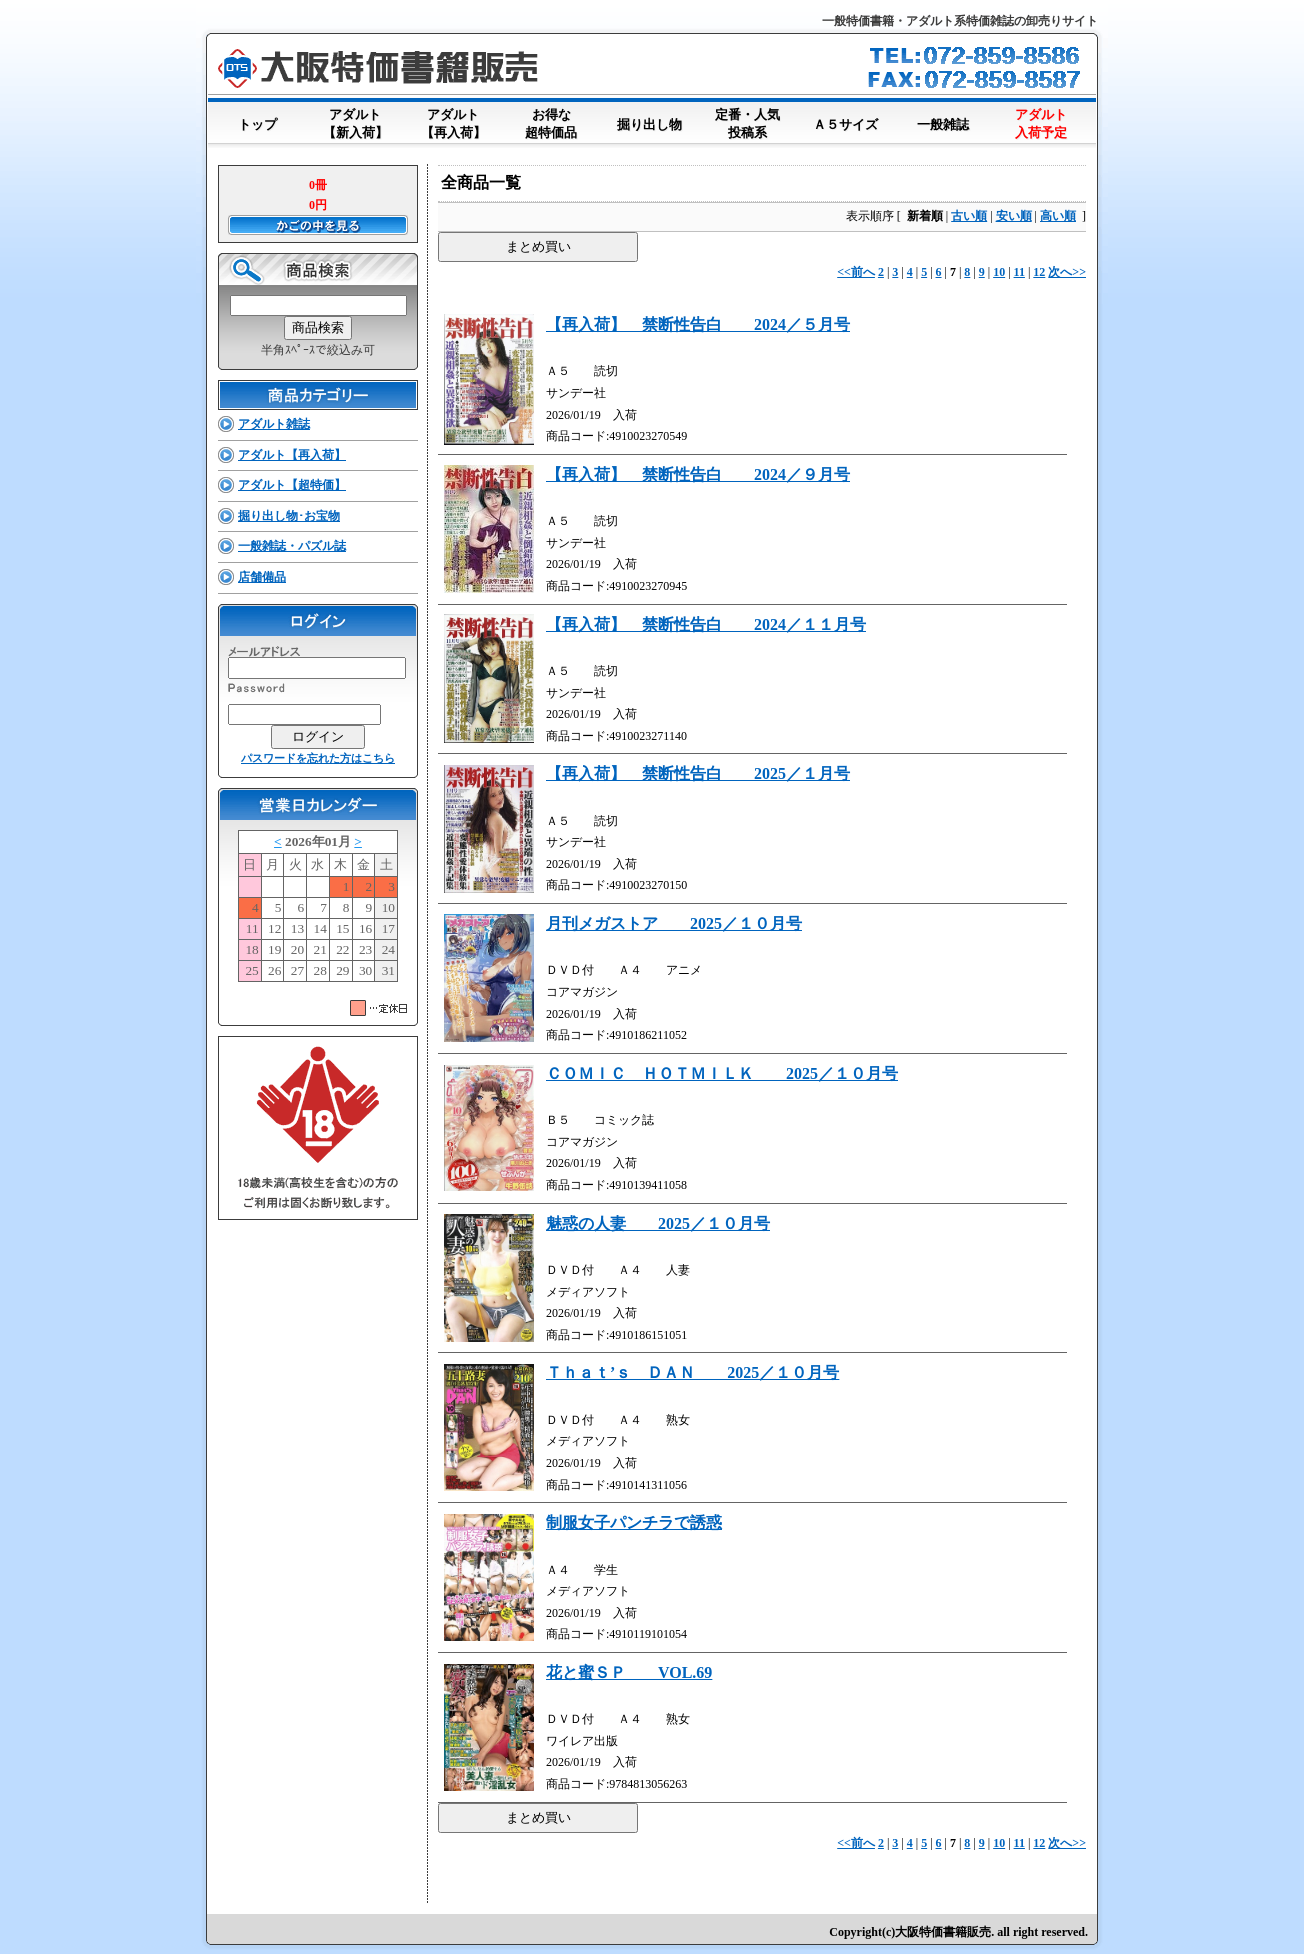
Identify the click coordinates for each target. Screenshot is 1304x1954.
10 (999, 272)
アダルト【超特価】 (292, 485)
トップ (257, 120)
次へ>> (1067, 272)
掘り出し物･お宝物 (289, 516)
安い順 (1014, 216)
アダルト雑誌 (274, 424)
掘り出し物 (649, 120)
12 (1039, 272)
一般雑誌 (943, 120)
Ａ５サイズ (845, 120)
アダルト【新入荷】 (355, 125)
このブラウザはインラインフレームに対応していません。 (318, 910)
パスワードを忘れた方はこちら (318, 758)
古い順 (969, 216)
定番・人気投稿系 (747, 125)
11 (1019, 272)
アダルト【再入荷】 (453, 125)
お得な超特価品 (551, 125)
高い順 (1058, 216)
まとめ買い (538, 246)
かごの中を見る (318, 225)
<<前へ (856, 272)
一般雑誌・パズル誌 (292, 546)
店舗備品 (262, 577)
